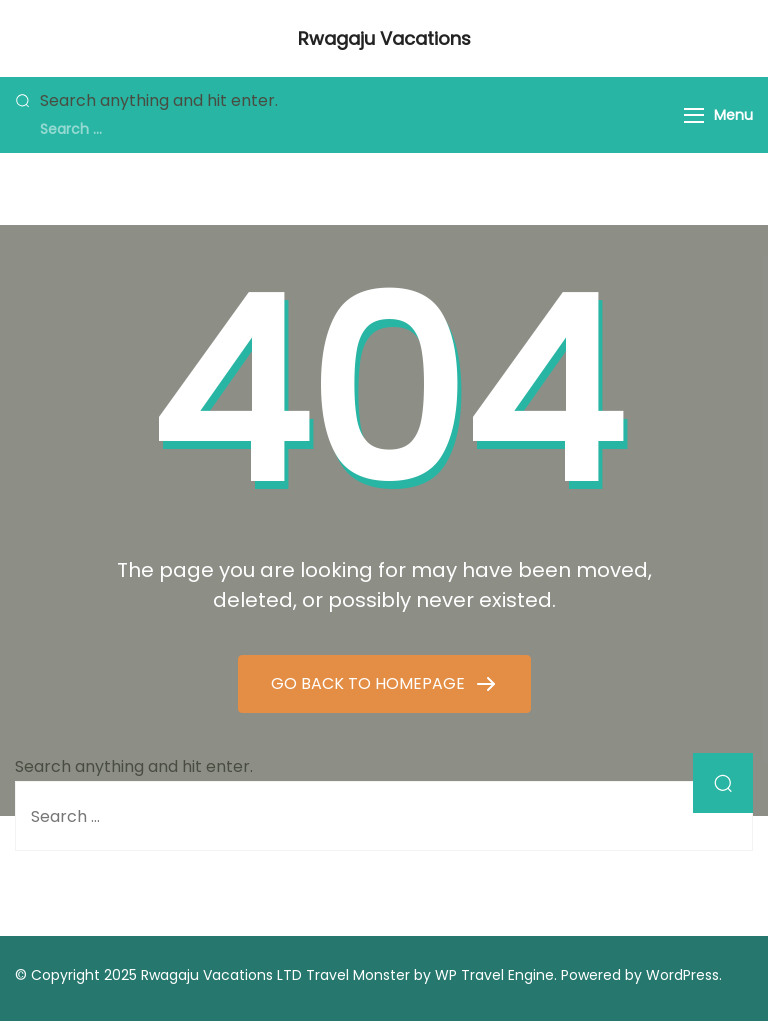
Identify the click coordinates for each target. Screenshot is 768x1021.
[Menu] (694, 115)
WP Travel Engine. (496, 975)
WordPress (682, 975)
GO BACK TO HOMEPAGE (370, 683)
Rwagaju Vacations (384, 38)
